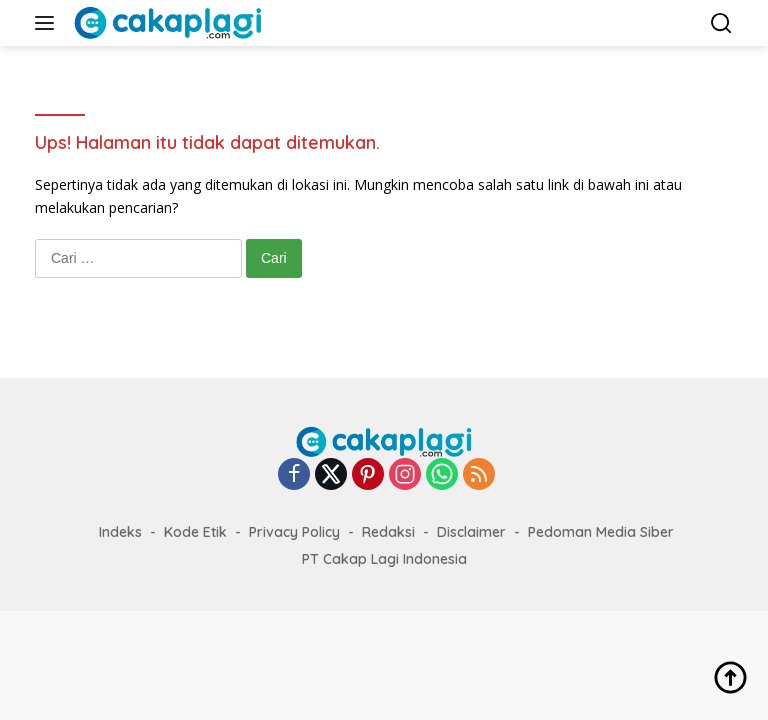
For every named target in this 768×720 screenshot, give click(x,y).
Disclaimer (471, 532)
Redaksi (388, 532)
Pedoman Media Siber (601, 532)
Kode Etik (195, 532)
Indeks (120, 532)
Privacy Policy (294, 532)
